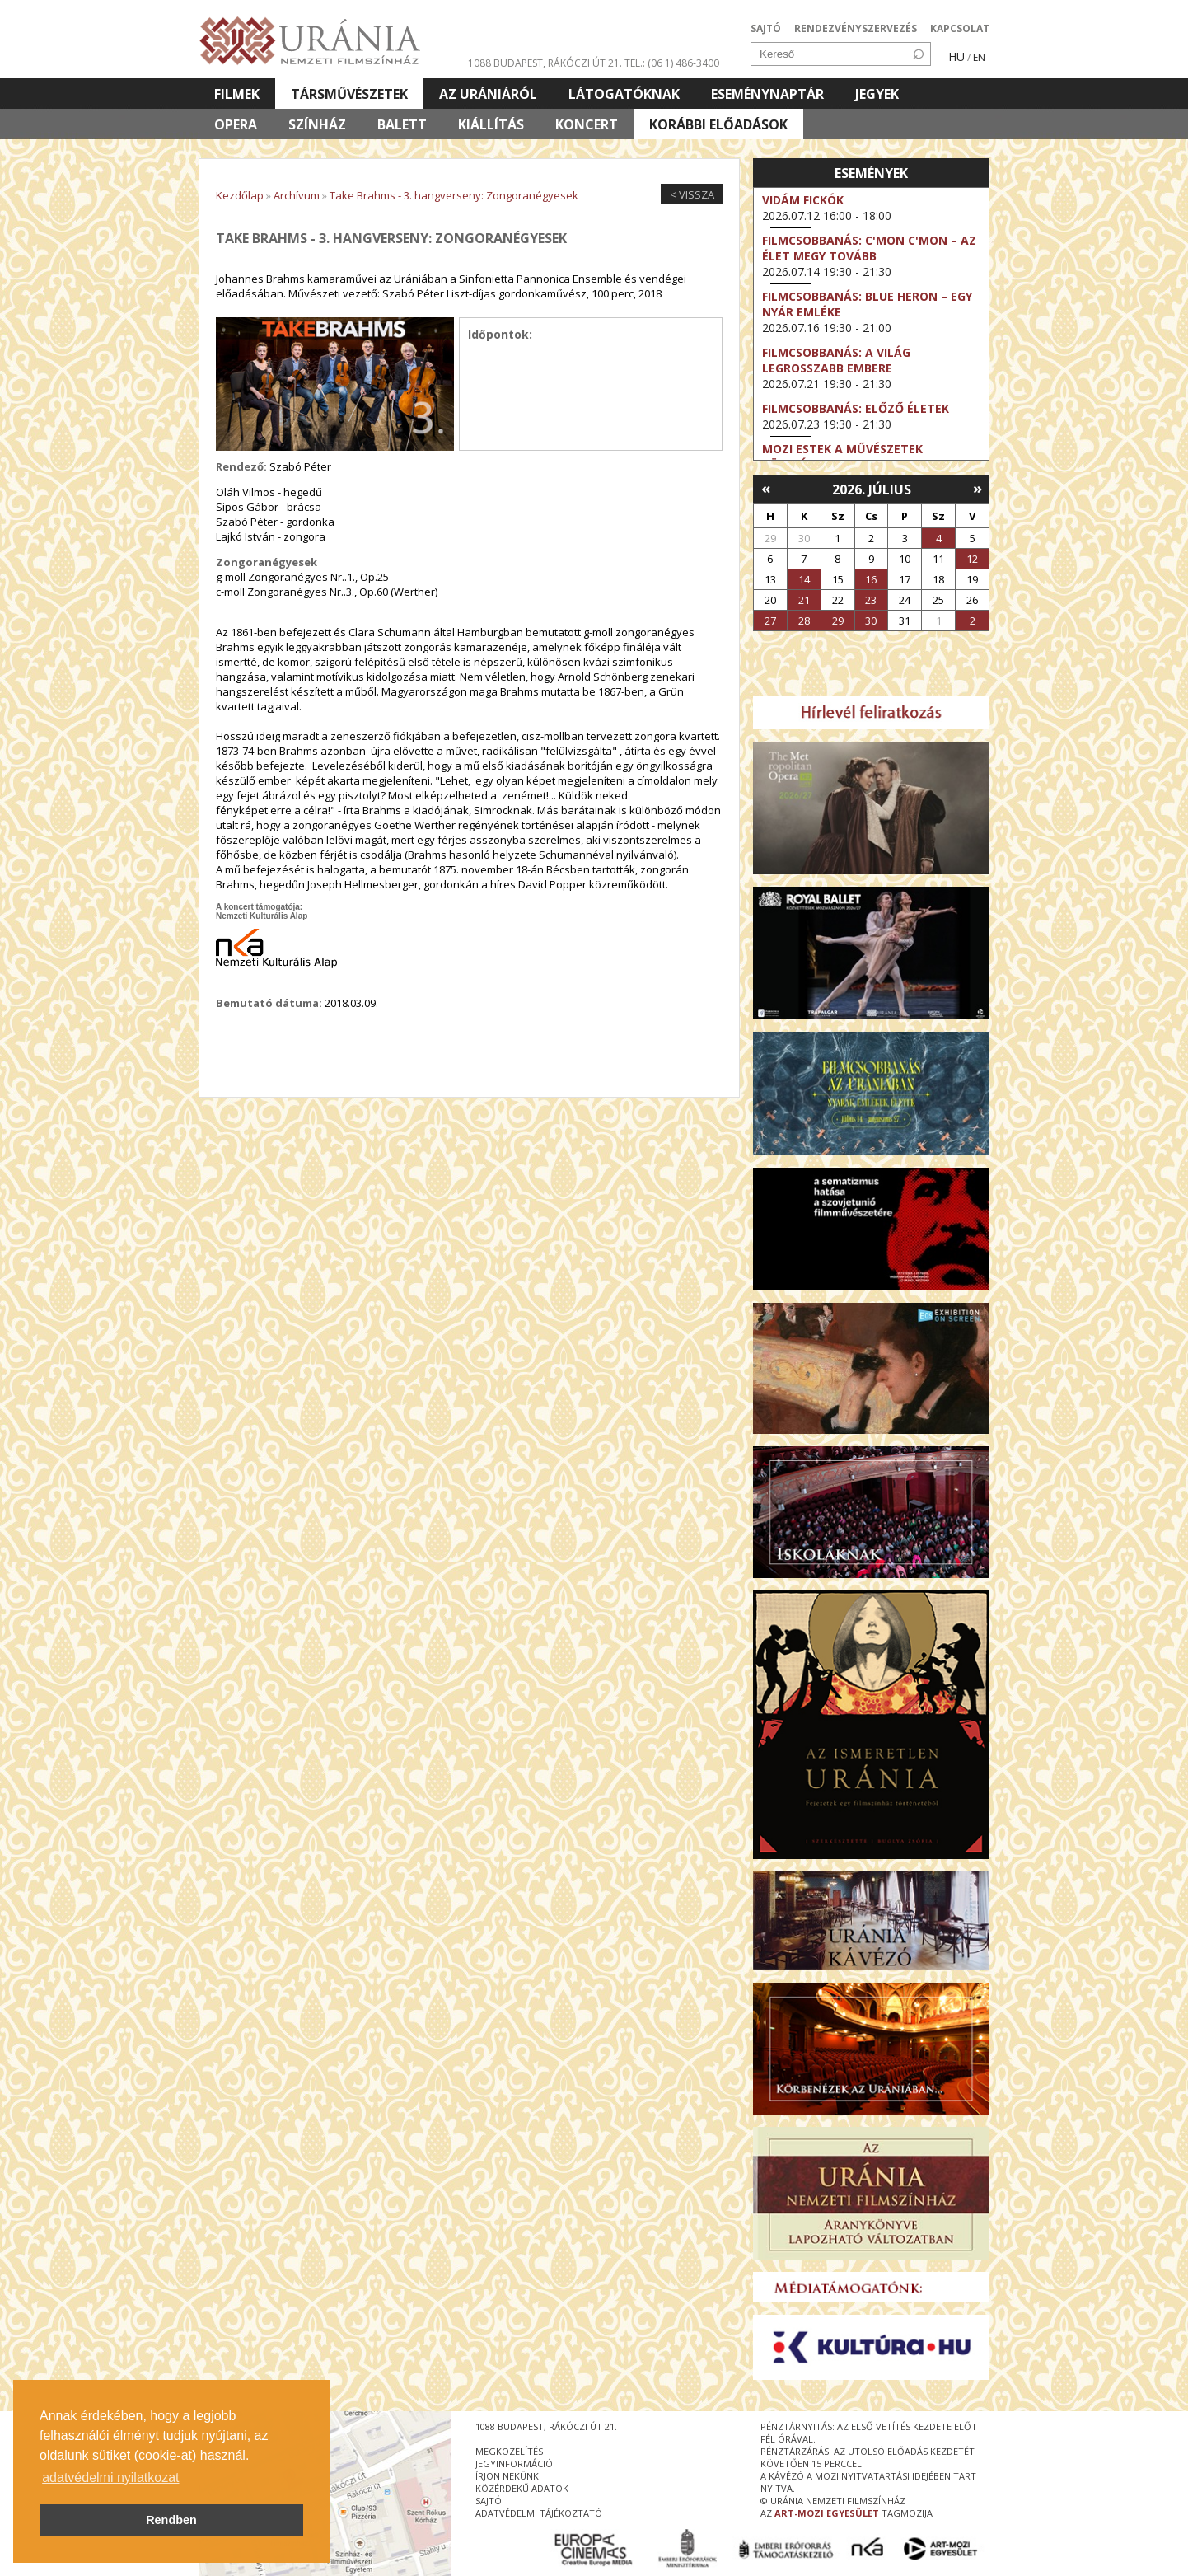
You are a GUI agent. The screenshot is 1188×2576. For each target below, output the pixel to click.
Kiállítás (491, 124)
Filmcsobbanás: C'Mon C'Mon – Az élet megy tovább (869, 248)
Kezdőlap (240, 195)
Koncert (586, 124)
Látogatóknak (624, 94)
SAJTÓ (766, 28)
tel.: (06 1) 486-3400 (671, 63)
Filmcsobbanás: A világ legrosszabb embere (836, 360)
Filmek (237, 94)
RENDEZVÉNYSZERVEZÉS (855, 28)
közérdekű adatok (521, 2488)
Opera (235, 124)
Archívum (297, 195)
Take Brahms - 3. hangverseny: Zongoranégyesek (454, 195)
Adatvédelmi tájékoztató (538, 2513)
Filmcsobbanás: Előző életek (855, 408)
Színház (317, 124)
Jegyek (877, 94)
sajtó (488, 2500)
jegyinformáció (514, 2463)
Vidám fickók (803, 200)
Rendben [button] (171, 2520)
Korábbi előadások (718, 124)
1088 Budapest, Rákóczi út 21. (545, 63)
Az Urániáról (488, 94)
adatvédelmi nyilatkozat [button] (110, 2478)
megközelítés (509, 2451)
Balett (402, 124)
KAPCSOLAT (959, 28)
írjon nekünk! (508, 2476)
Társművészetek (349, 94)
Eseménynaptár (767, 94)
